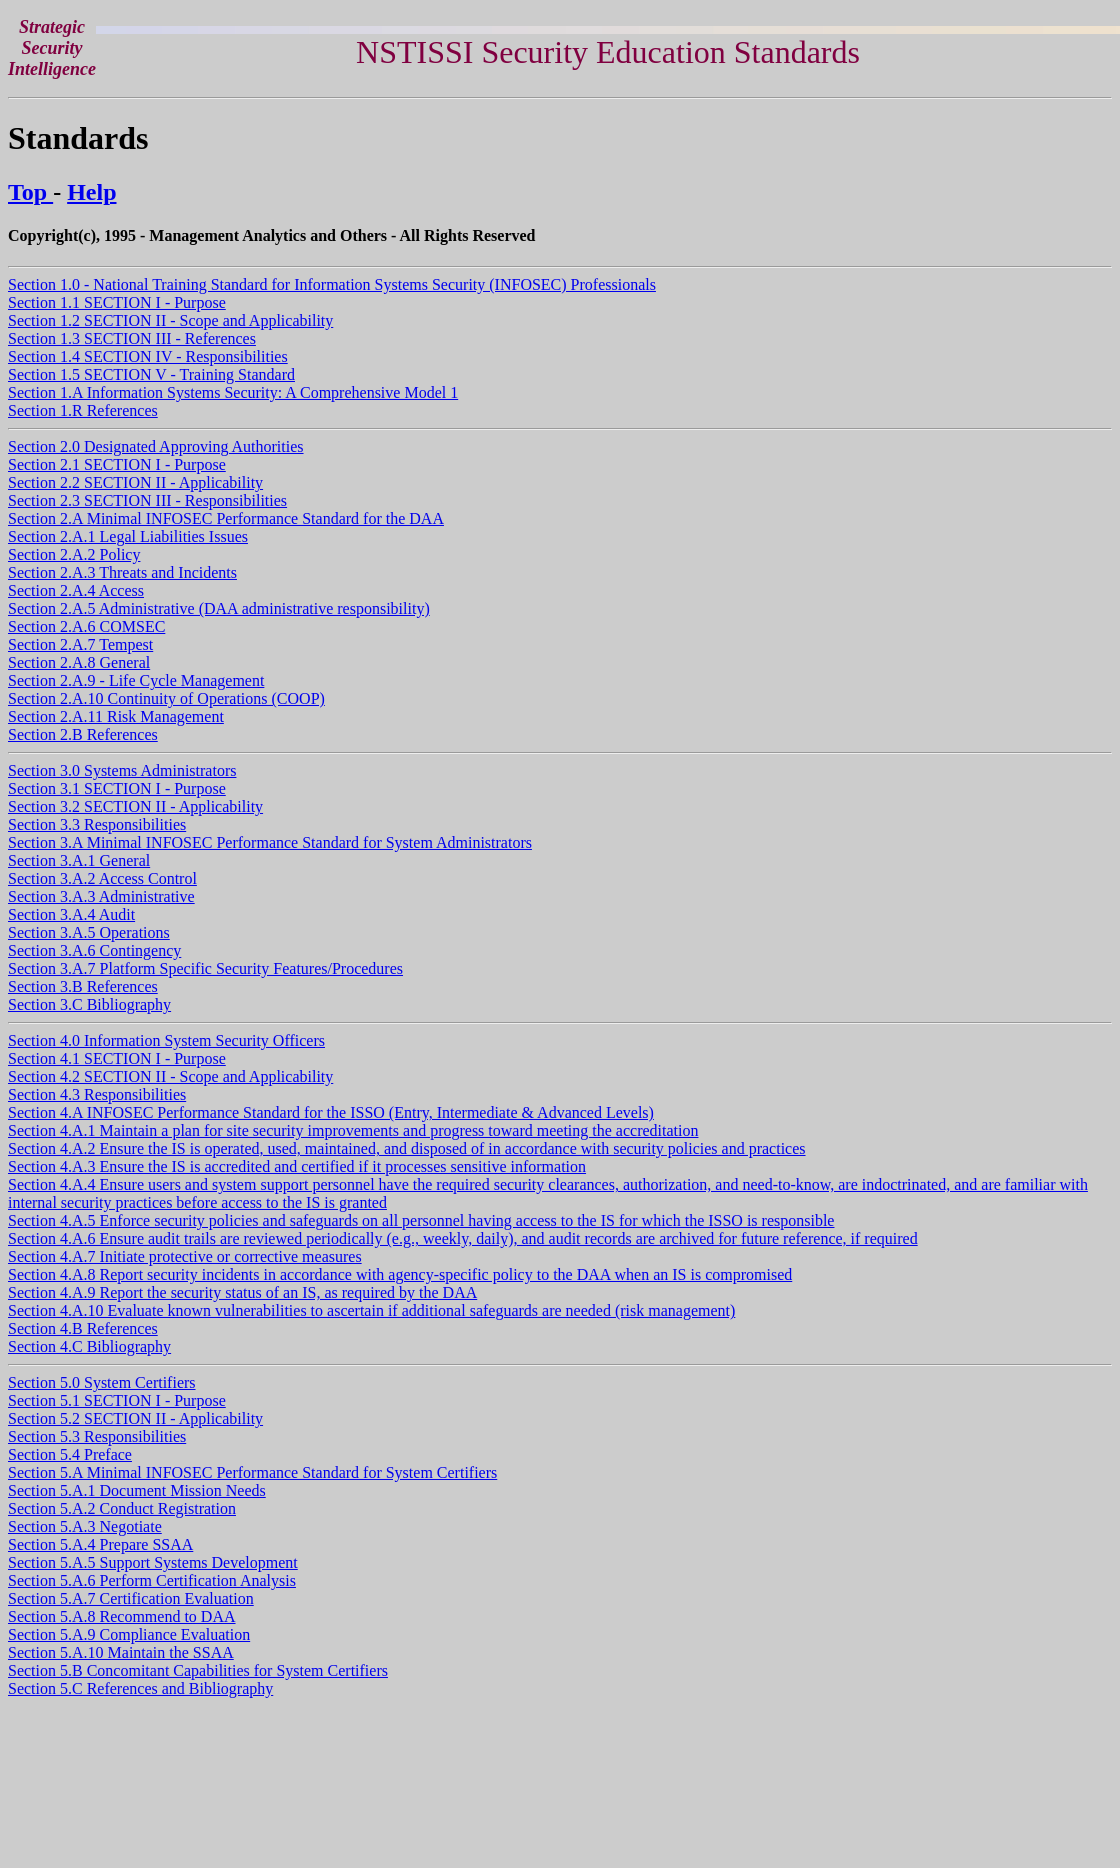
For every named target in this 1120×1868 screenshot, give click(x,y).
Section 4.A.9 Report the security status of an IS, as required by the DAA (242, 1292)
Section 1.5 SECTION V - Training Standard (151, 374)
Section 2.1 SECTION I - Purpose (117, 464)
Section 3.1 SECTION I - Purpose (117, 788)
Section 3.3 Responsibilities (97, 824)
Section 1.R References (83, 410)
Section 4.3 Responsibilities (97, 1094)
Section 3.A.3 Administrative (101, 896)
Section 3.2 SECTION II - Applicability (135, 806)
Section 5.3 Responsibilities (97, 1436)
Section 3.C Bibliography (89, 1004)
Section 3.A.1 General (79, 860)
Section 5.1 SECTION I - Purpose (117, 1400)
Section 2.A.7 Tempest (80, 644)
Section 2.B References (83, 734)
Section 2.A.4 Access (76, 590)
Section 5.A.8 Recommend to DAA (122, 1616)
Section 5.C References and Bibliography (140, 1688)
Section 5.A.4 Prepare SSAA (100, 1544)
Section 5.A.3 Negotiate (85, 1526)
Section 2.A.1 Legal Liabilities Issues (128, 536)
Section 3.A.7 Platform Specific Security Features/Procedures (205, 968)
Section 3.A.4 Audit (71, 914)
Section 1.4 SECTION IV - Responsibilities (148, 356)
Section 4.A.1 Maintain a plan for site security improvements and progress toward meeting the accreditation (353, 1130)
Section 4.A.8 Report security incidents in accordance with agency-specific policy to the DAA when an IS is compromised (400, 1274)
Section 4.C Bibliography (89, 1346)
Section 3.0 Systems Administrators (122, 770)
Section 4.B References (83, 1328)
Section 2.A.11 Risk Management (116, 716)
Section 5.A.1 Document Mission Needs (137, 1490)
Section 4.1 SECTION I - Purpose (117, 1058)
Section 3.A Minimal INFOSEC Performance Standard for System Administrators (270, 842)
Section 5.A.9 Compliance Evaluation (129, 1634)
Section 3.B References (83, 986)
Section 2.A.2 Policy (74, 554)
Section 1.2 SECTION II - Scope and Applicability (170, 320)
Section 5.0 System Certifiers (102, 1382)
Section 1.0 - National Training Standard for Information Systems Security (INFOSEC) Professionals (332, 284)
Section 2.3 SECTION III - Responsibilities (147, 500)
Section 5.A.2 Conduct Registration (122, 1508)
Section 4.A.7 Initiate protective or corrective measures (185, 1256)
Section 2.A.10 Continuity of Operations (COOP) (166, 698)
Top (30, 192)
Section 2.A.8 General (79, 662)
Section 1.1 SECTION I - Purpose (117, 302)
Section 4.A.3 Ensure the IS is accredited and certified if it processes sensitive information (297, 1166)
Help (91, 192)
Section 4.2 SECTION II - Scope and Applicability (170, 1076)
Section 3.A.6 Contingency (94, 950)
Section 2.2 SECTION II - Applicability (135, 482)
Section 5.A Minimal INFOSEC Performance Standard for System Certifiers (252, 1472)
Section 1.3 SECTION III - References (132, 338)
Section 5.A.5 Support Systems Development (153, 1562)
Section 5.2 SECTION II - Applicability (135, 1418)
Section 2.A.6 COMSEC (86, 626)
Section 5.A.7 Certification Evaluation (131, 1598)
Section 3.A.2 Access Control (102, 878)
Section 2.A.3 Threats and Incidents (122, 572)
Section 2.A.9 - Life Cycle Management (136, 680)
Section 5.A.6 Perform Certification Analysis (152, 1580)
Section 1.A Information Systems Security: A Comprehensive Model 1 (233, 392)
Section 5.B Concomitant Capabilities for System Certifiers (198, 1670)
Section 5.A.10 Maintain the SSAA (121, 1652)
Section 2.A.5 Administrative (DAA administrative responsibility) (219, 608)
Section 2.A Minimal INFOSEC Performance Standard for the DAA (226, 518)
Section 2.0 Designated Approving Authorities (156, 446)
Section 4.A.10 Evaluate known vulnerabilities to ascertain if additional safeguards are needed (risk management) (371, 1310)
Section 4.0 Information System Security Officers (166, 1040)
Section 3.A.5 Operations (89, 932)
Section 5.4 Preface (70, 1454)
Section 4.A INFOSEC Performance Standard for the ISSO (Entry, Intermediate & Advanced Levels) (331, 1112)
